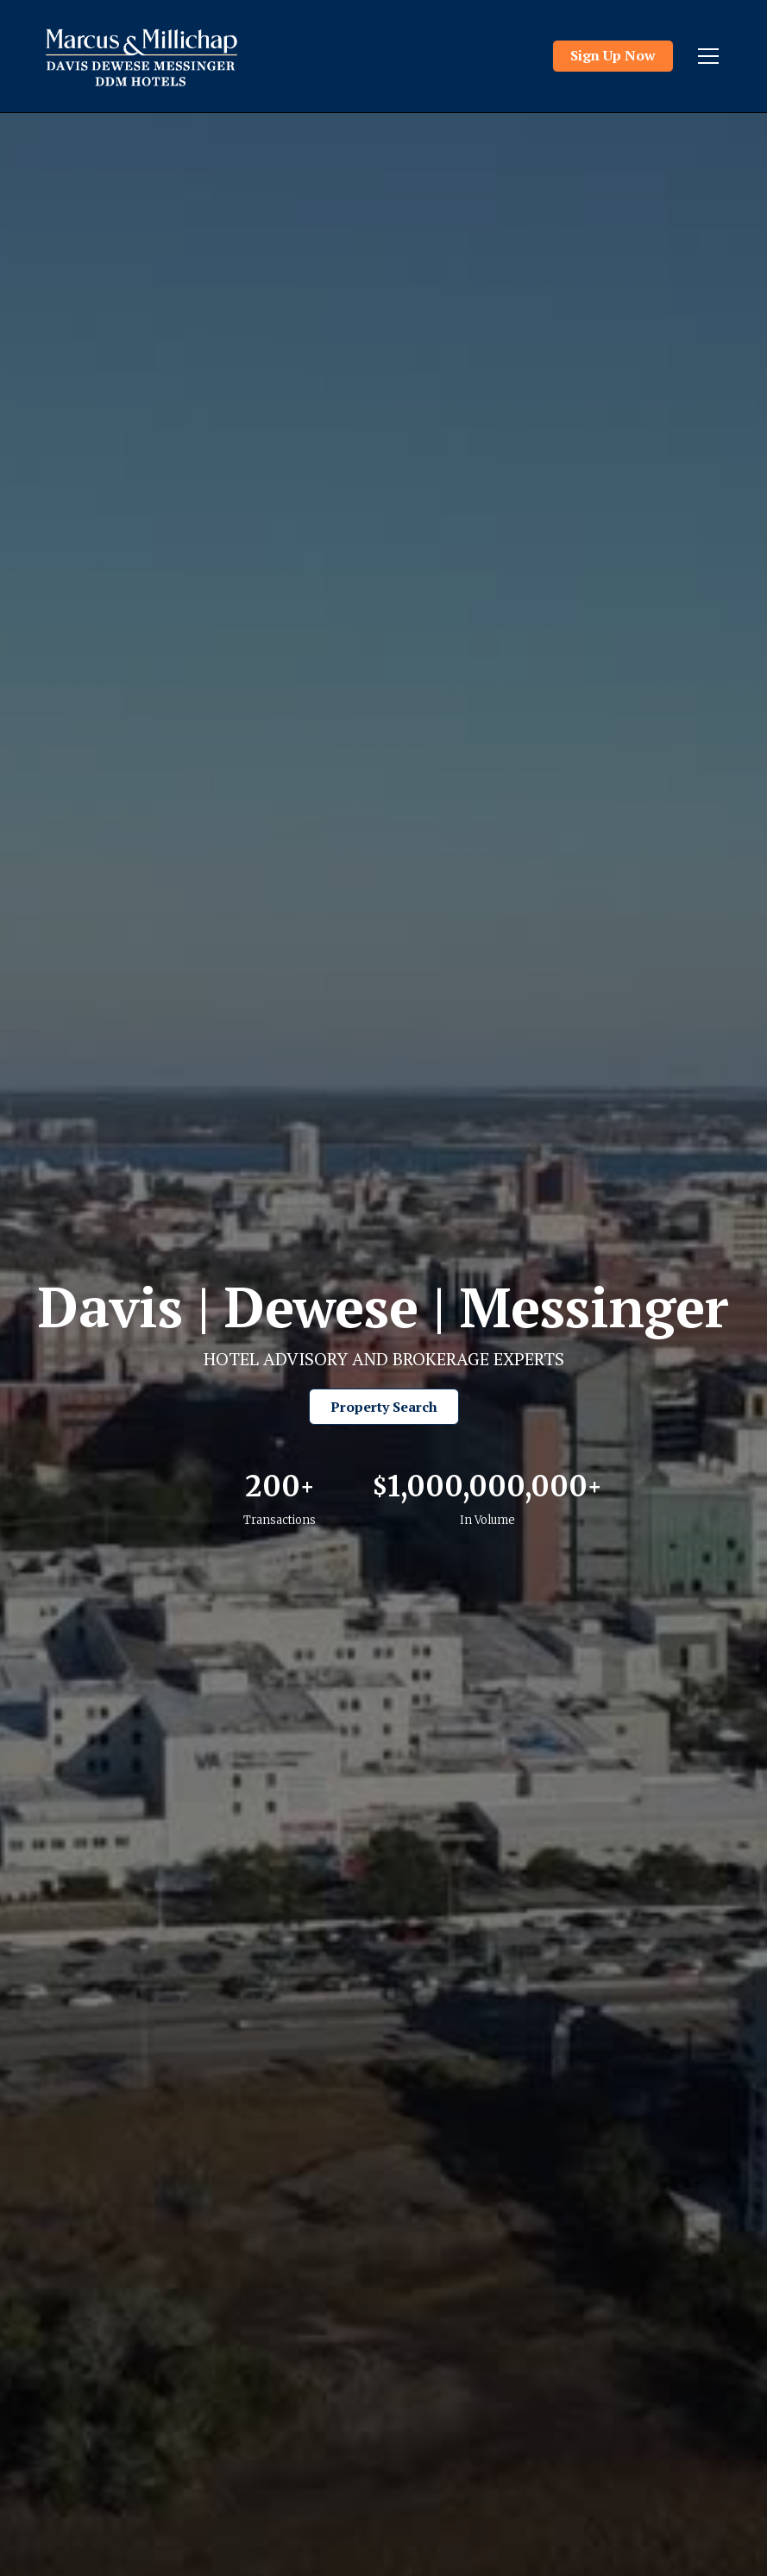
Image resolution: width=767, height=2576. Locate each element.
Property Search (383, 1406)
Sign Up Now (613, 55)
